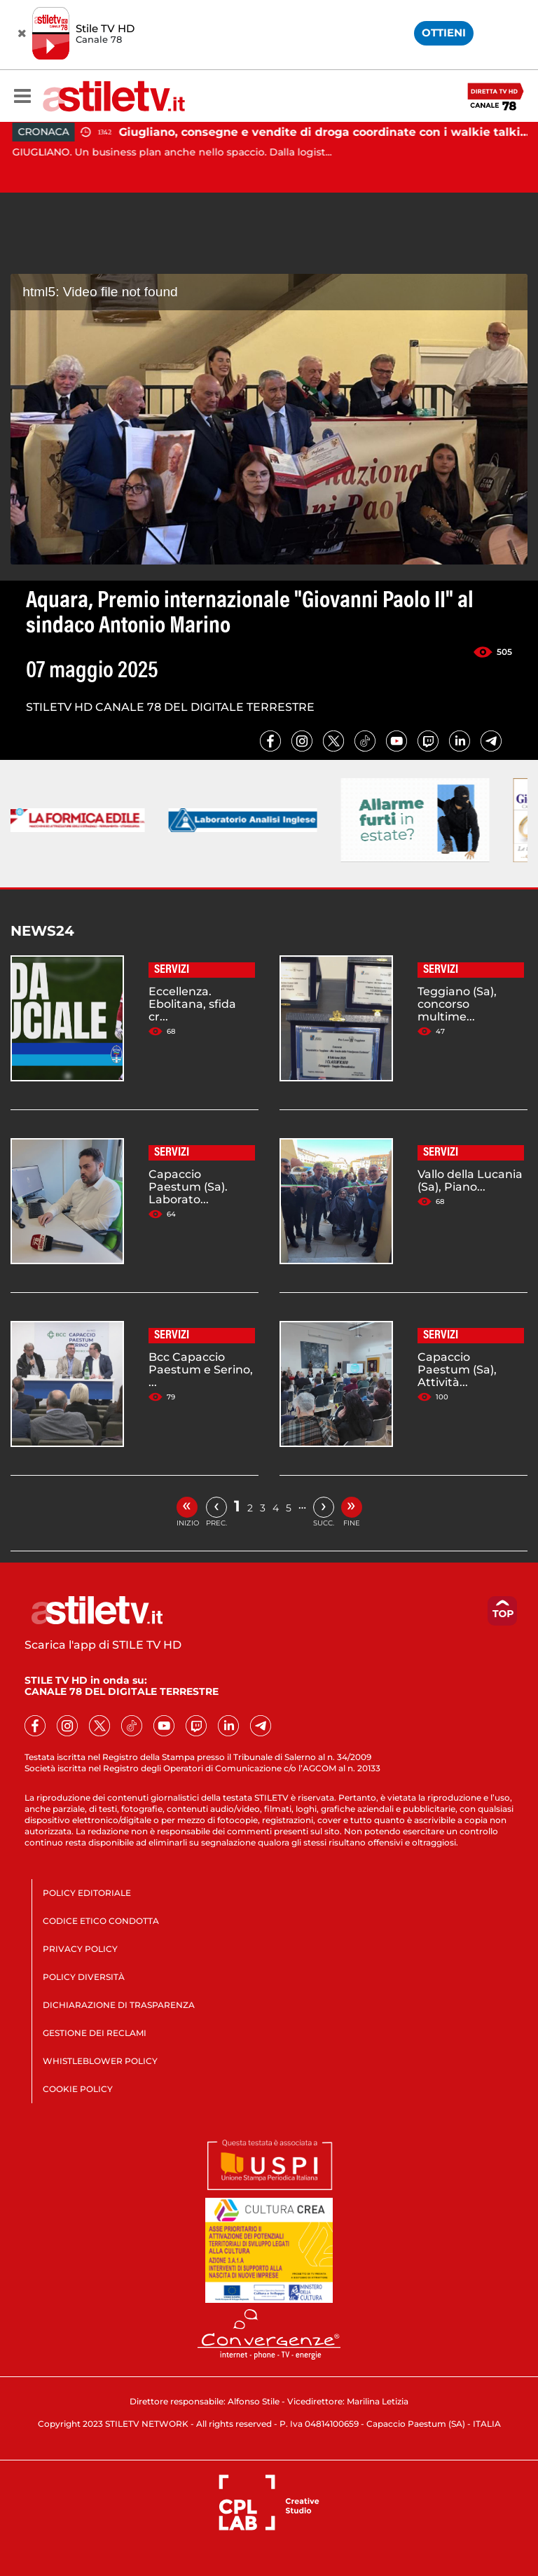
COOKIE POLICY (78, 2089)
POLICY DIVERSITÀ (84, 1977)
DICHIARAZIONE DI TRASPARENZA (119, 2005)
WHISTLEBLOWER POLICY (100, 2061)
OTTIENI (444, 32)
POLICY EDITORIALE (87, 1893)
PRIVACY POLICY (80, 1949)
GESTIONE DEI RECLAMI (94, 2033)
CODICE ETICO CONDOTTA (101, 1921)
